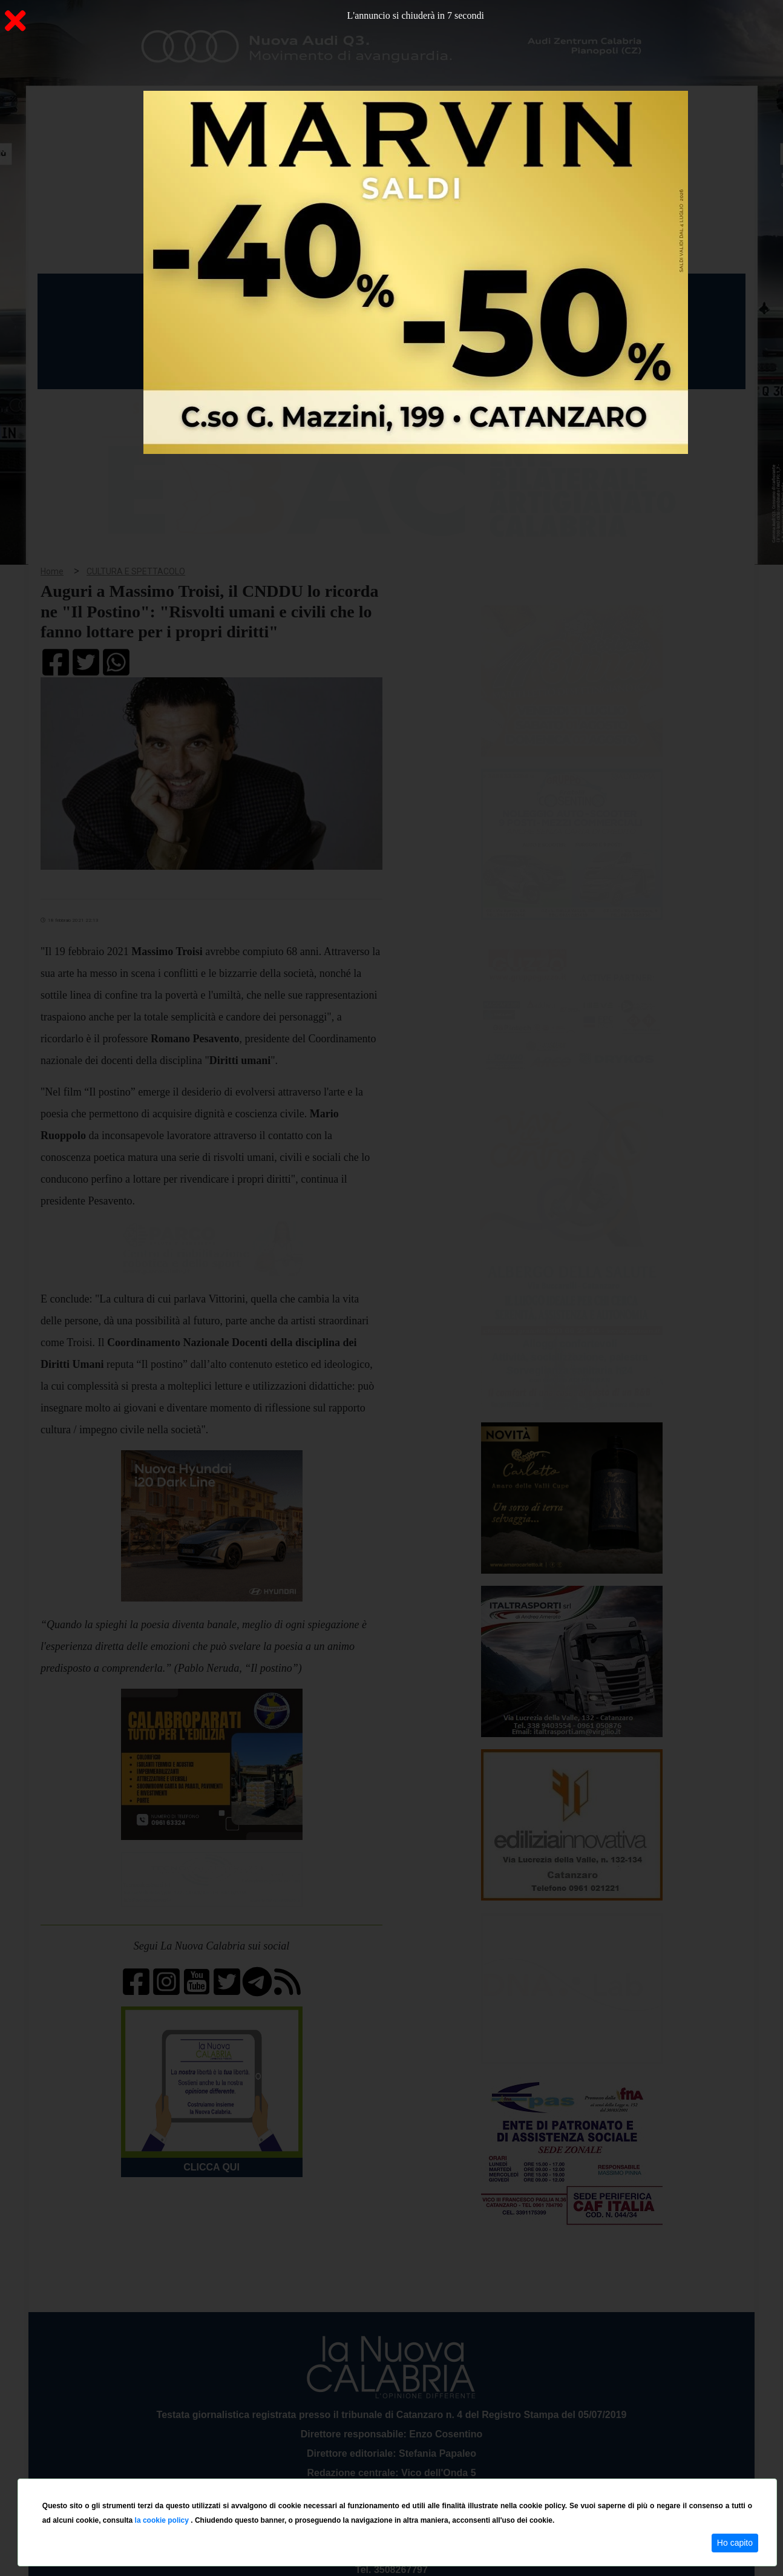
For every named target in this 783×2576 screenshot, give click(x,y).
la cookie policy (163, 2520)
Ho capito (735, 2543)
